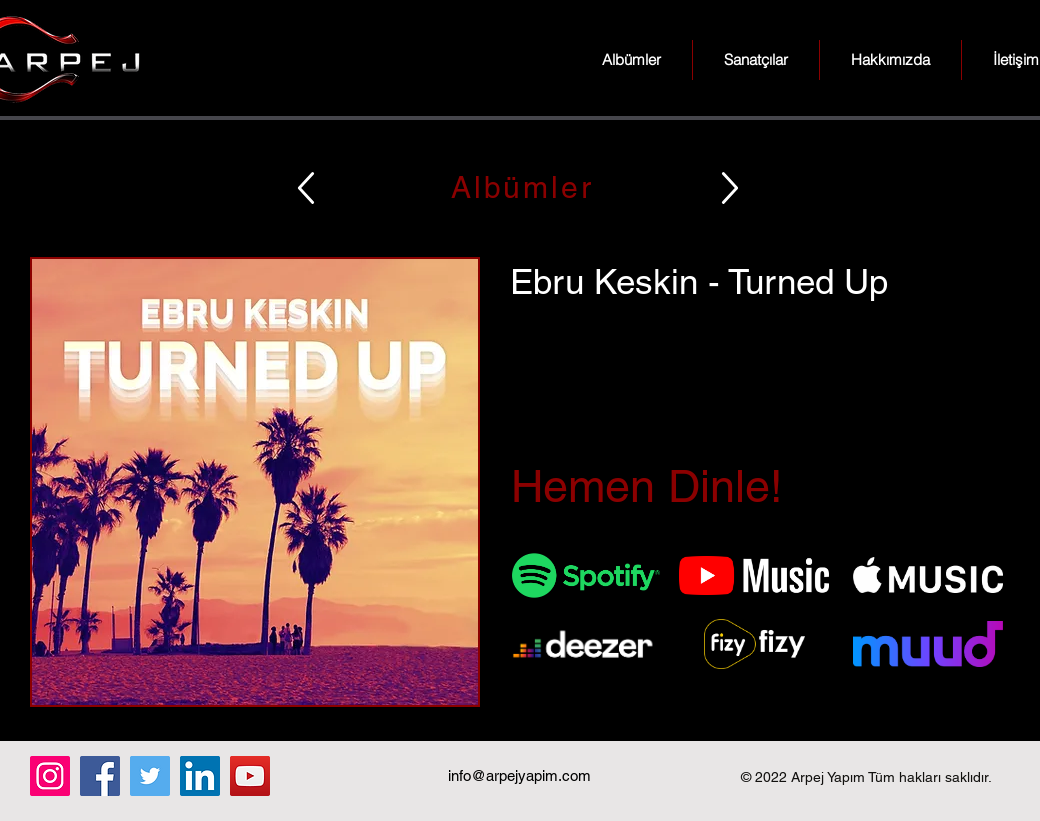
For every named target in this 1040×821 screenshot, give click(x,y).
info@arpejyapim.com (519, 775)
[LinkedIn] (200, 776)
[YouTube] (250, 776)
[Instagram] (50, 776)
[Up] (306, 187)
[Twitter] (150, 776)
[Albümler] (520, 187)
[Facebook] (100, 776)
